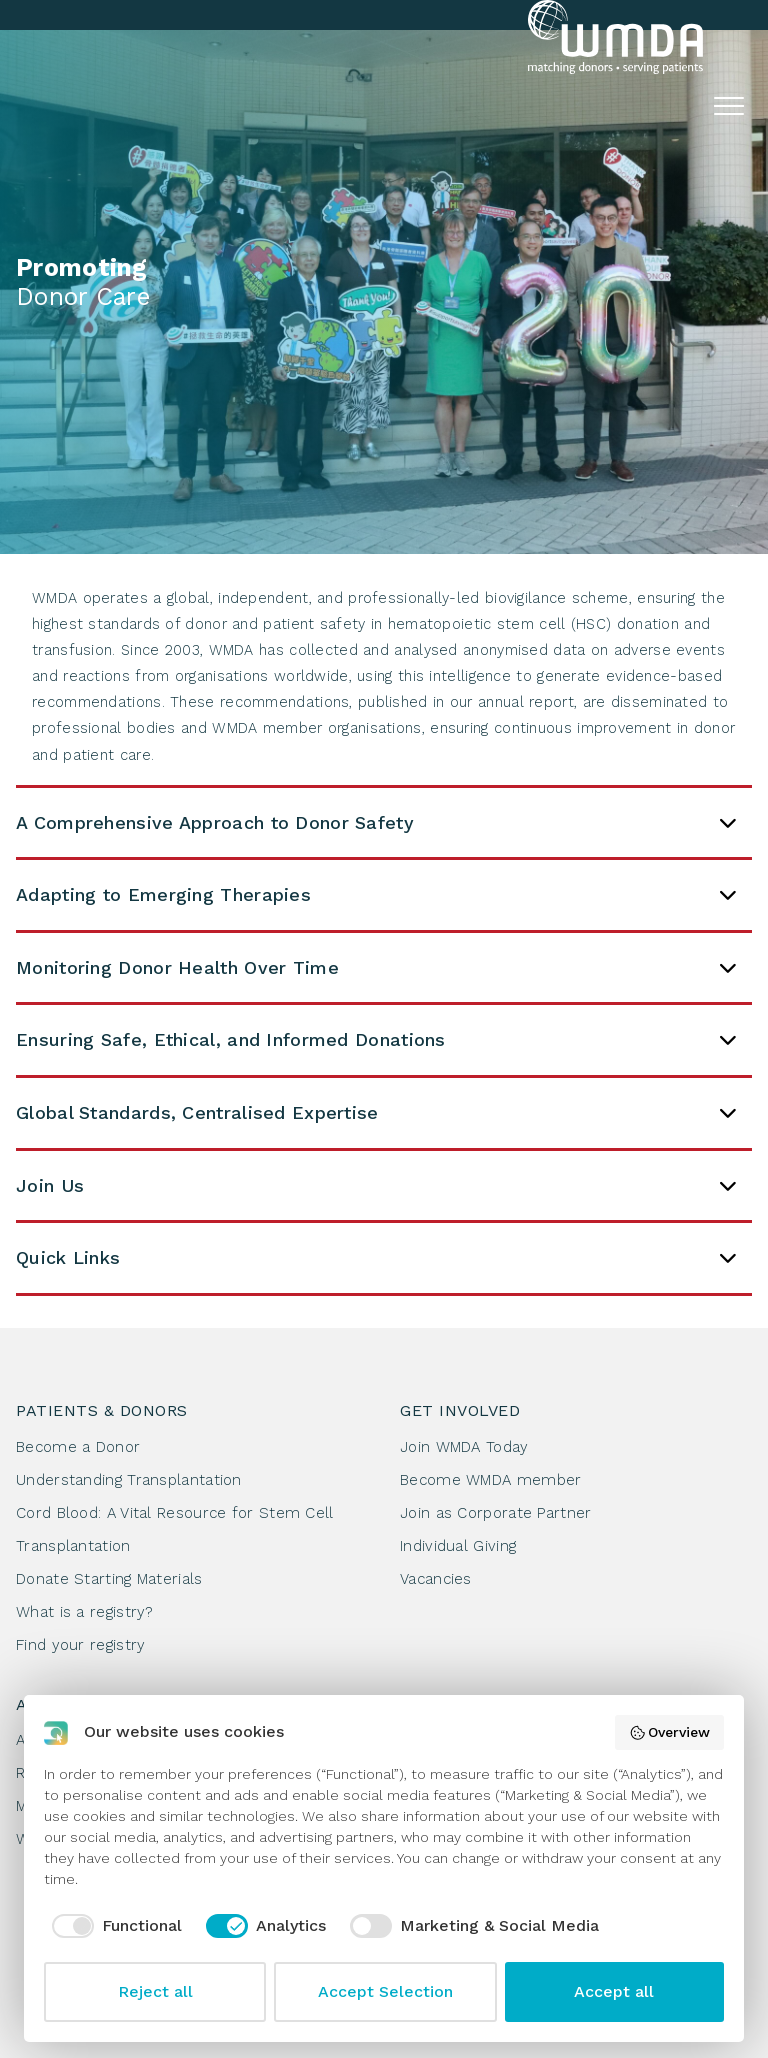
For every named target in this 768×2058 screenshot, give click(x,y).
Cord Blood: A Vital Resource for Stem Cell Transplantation (175, 1529)
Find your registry (80, 1645)
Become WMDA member (490, 1480)
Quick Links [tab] (376, 1258)
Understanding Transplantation (129, 1480)
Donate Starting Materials (109, 1579)
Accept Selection (385, 1991)
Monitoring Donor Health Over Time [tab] (376, 968)
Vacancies (436, 1579)
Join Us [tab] (376, 1186)
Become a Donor (78, 1447)
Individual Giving (458, 1546)
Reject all (155, 1991)
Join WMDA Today (464, 1447)
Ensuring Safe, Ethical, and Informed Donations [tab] (376, 1040)
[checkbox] (113, 1926)
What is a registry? (85, 1612)
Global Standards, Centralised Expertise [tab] (376, 1113)
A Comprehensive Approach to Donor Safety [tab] (376, 823)
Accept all (614, 1991)
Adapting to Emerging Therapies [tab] (376, 895)
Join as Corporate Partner (496, 1513)
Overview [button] (670, 1733)
